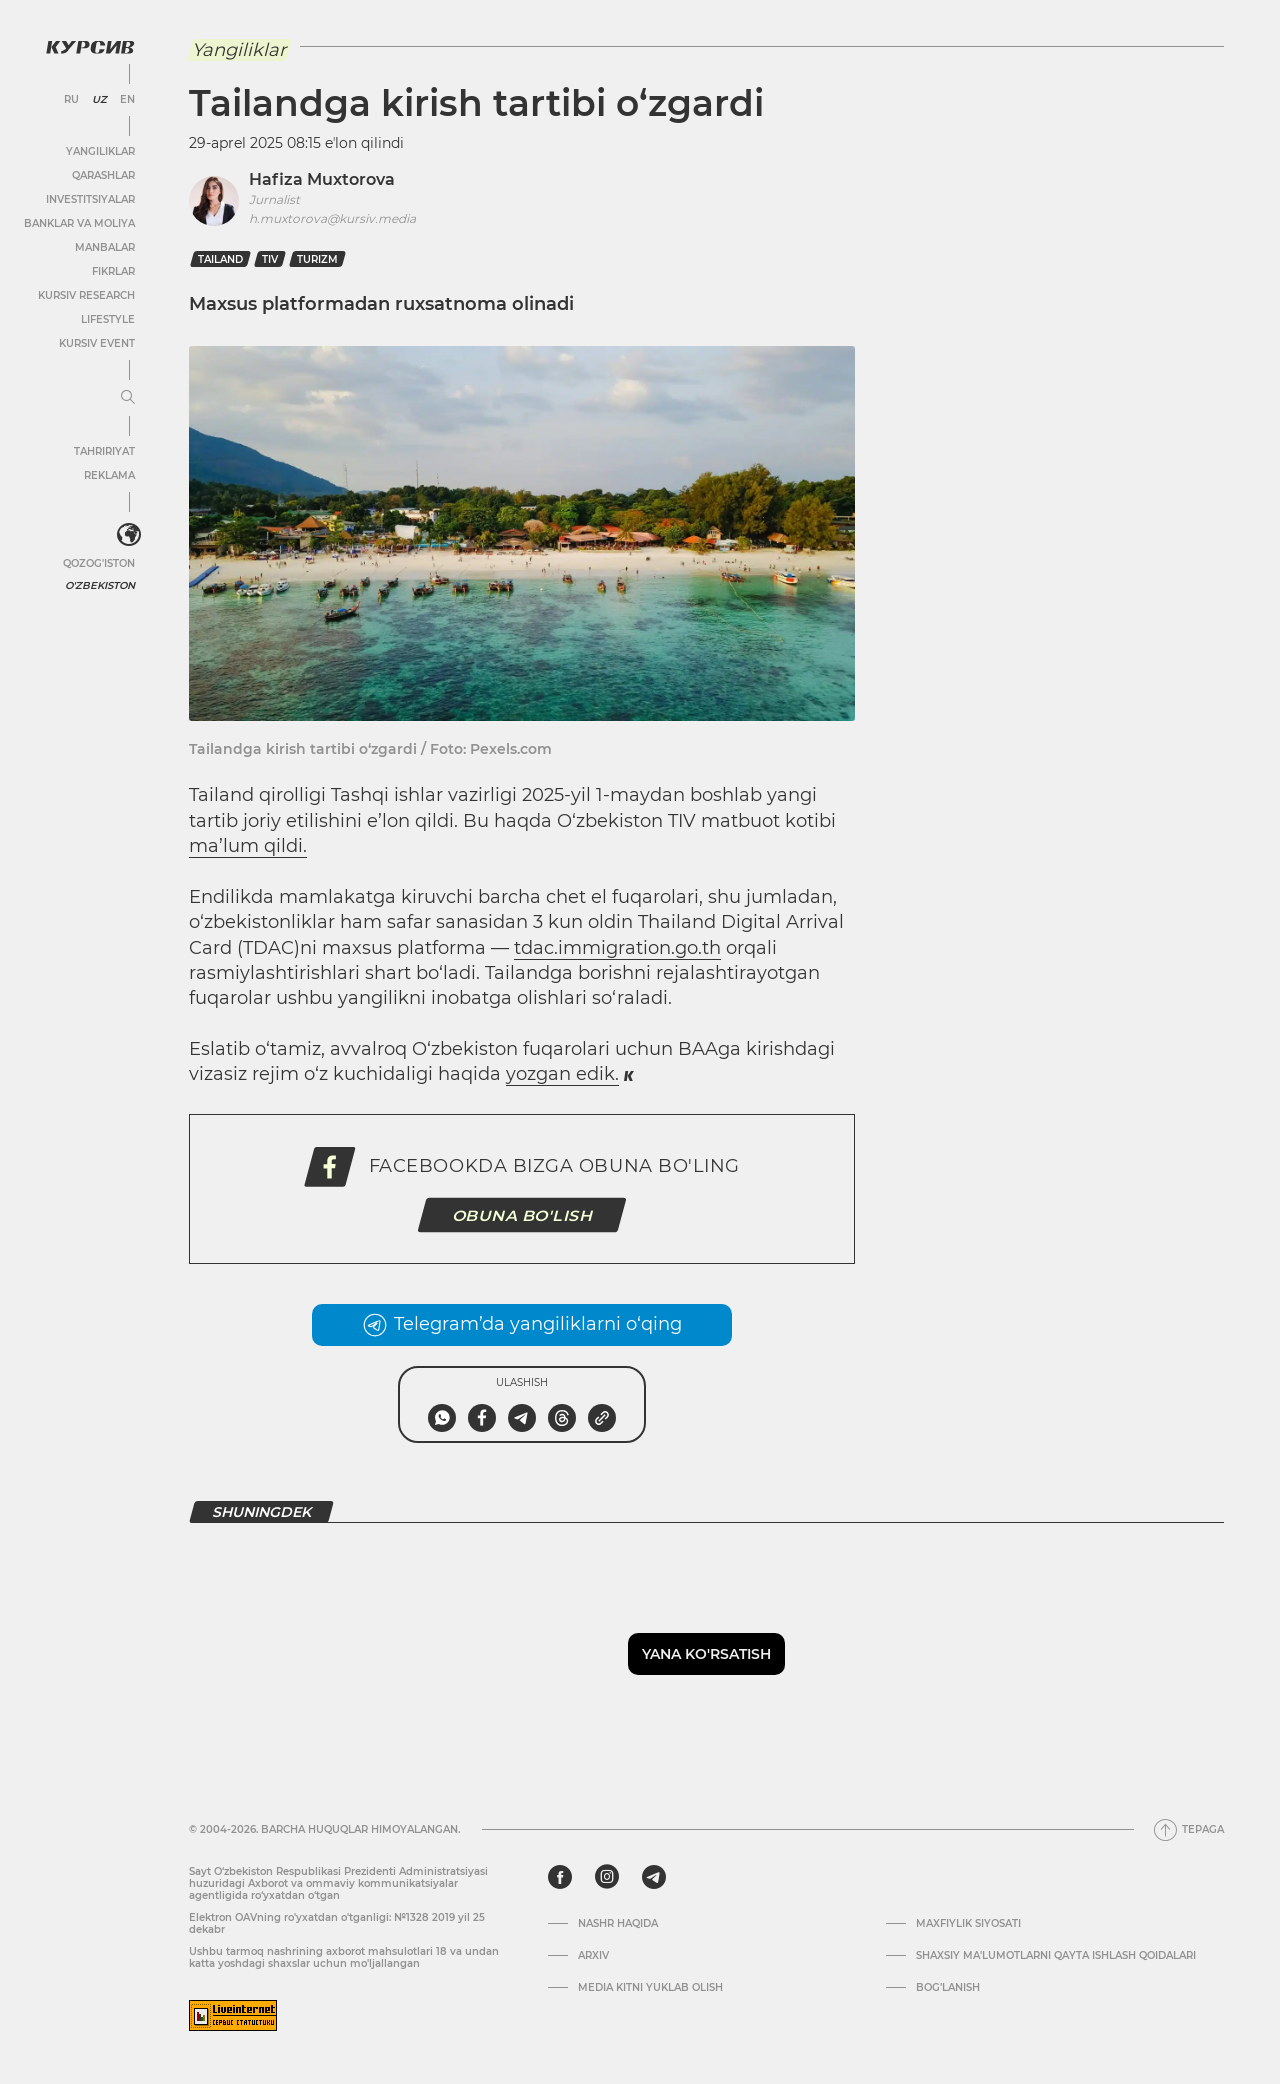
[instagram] (607, 1877)
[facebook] (560, 1877)
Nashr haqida (618, 1924)
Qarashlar (103, 175)
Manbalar (105, 247)
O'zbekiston (100, 585)
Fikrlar (113, 271)
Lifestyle (108, 319)
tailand (220, 259)
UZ (99, 100)
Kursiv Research (86, 295)
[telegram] (654, 1877)
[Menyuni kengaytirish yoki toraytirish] (128, 398)
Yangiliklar (100, 151)
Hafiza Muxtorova (322, 179)
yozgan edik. (562, 1074)
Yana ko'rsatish (706, 1654)
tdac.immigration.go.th (617, 948)
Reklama (109, 475)
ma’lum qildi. (248, 846)
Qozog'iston (99, 563)
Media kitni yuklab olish (650, 1988)
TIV (270, 259)
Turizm (317, 259)
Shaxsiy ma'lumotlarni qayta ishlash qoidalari (1056, 1956)
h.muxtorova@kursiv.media (332, 218)
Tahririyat (104, 451)
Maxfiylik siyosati (968, 1924)
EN (127, 100)
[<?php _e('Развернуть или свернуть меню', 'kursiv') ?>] (129, 535)
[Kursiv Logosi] (90, 47)
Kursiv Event (97, 343)
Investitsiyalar (90, 199)
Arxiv (593, 1956)
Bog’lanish (948, 1988)
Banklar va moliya (79, 223)
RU (71, 100)
